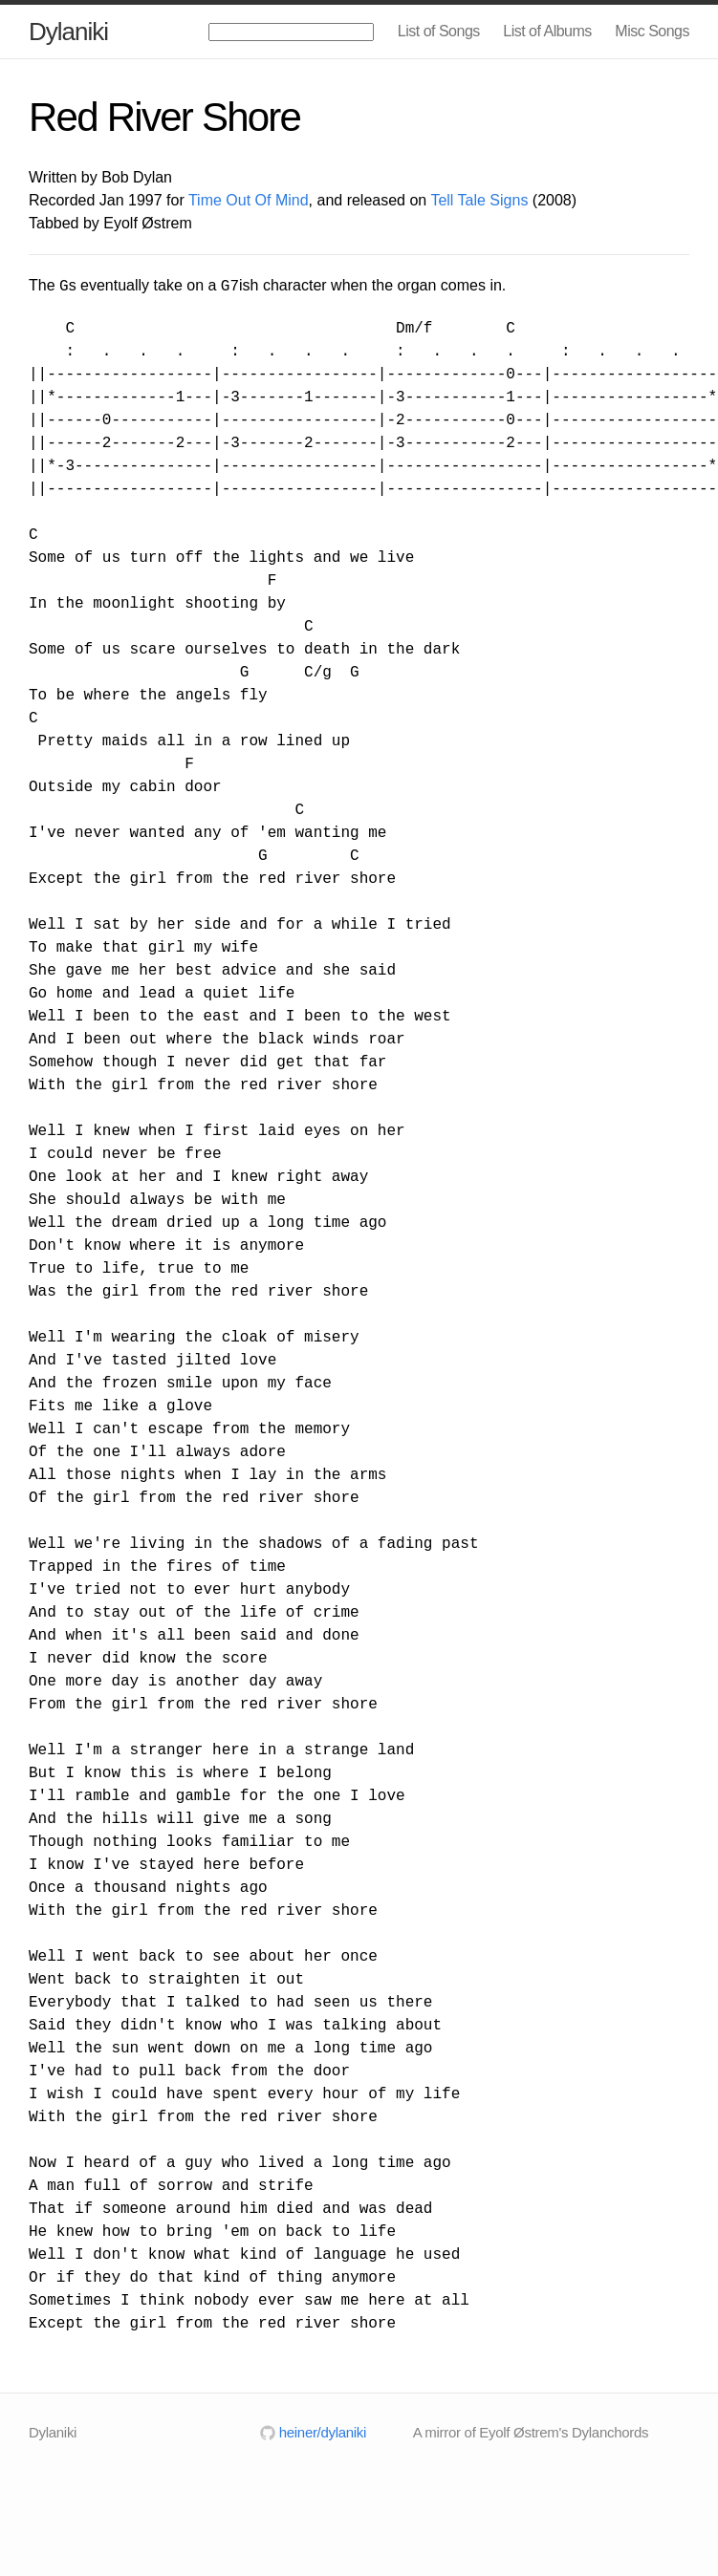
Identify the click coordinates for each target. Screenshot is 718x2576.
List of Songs (439, 31)
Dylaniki (68, 31)
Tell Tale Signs (479, 200)
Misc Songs (652, 31)
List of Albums (547, 31)
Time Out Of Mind (248, 200)
